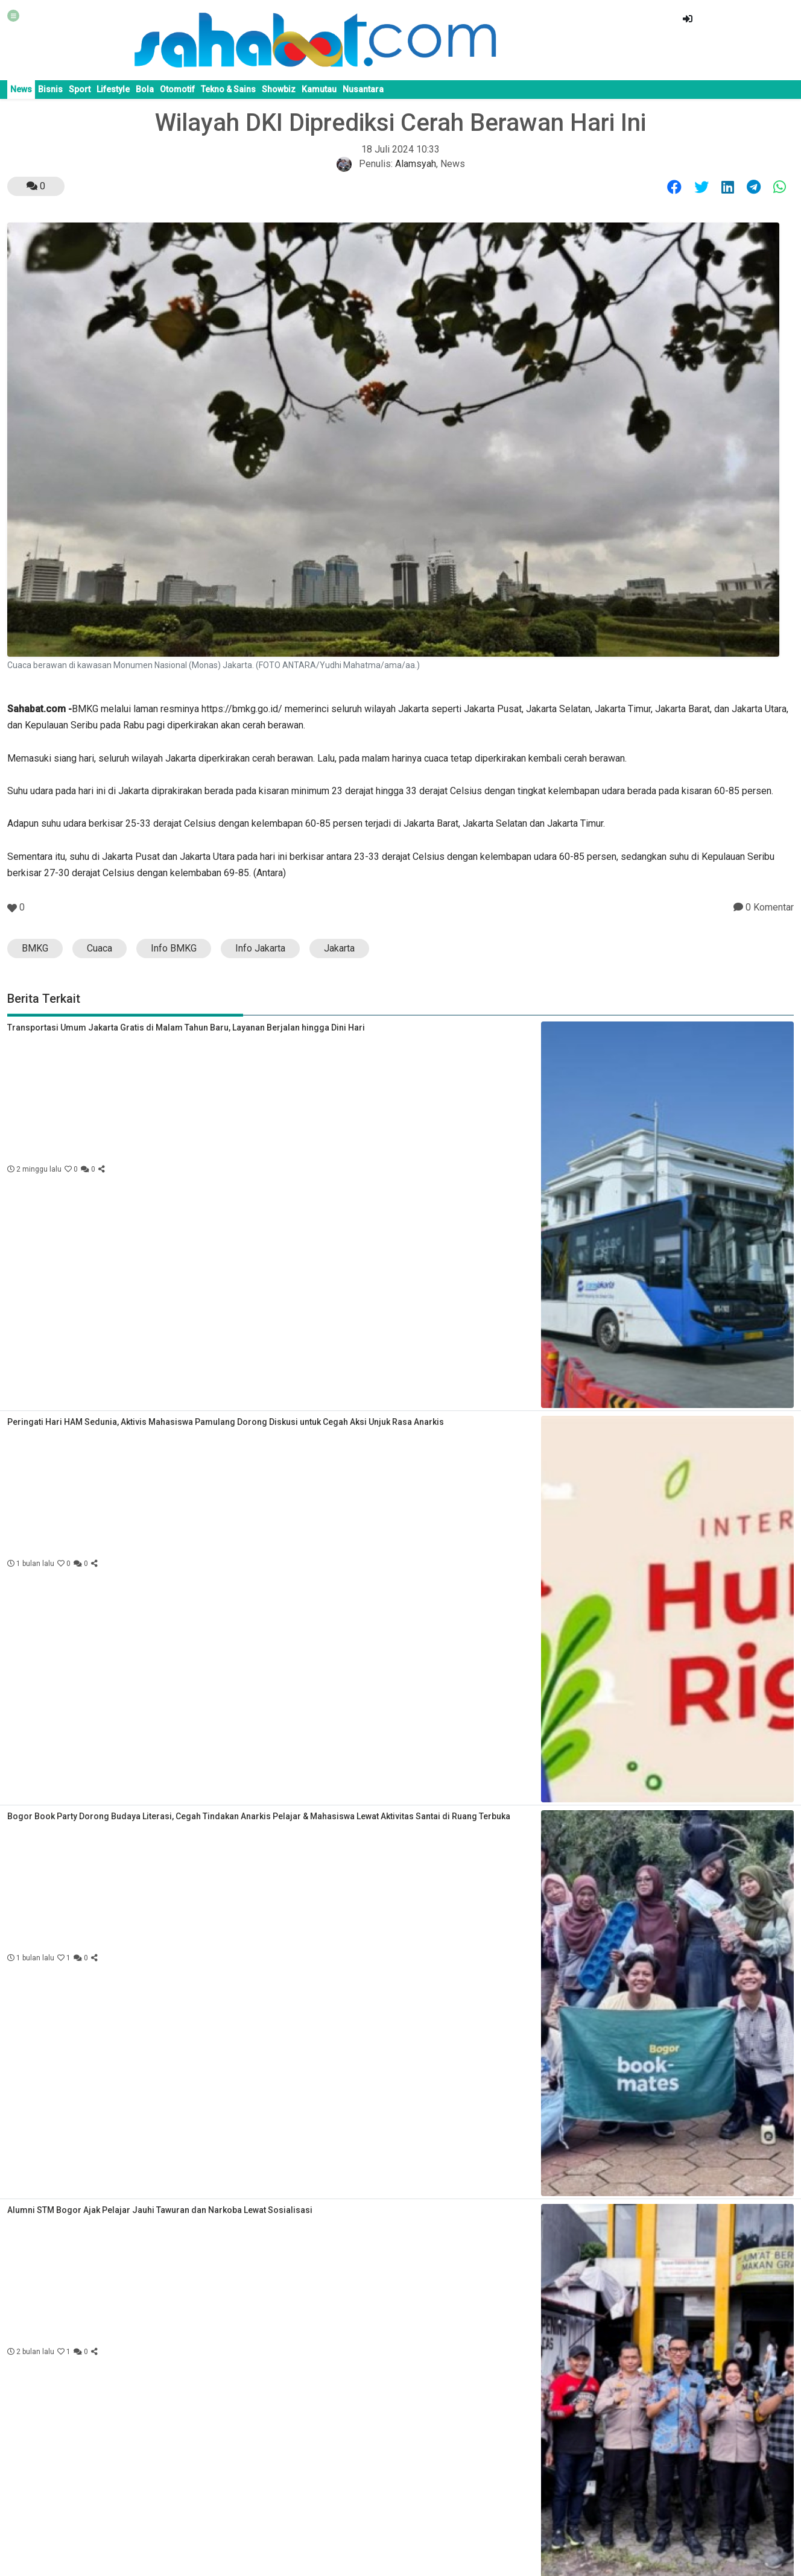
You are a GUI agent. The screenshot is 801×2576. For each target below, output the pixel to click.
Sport (79, 89)
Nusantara (363, 89)
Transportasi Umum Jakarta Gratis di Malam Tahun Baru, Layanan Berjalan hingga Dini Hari (186, 1027)
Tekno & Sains (228, 89)
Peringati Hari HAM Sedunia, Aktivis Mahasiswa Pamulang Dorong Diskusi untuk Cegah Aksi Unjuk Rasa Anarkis (225, 1422)
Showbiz (279, 89)
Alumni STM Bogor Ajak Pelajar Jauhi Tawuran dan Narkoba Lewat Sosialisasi (159, 2210)
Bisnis (50, 89)
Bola (145, 89)
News (21, 89)
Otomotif (177, 89)
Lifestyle (113, 89)
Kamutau (319, 89)
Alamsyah (415, 163)
